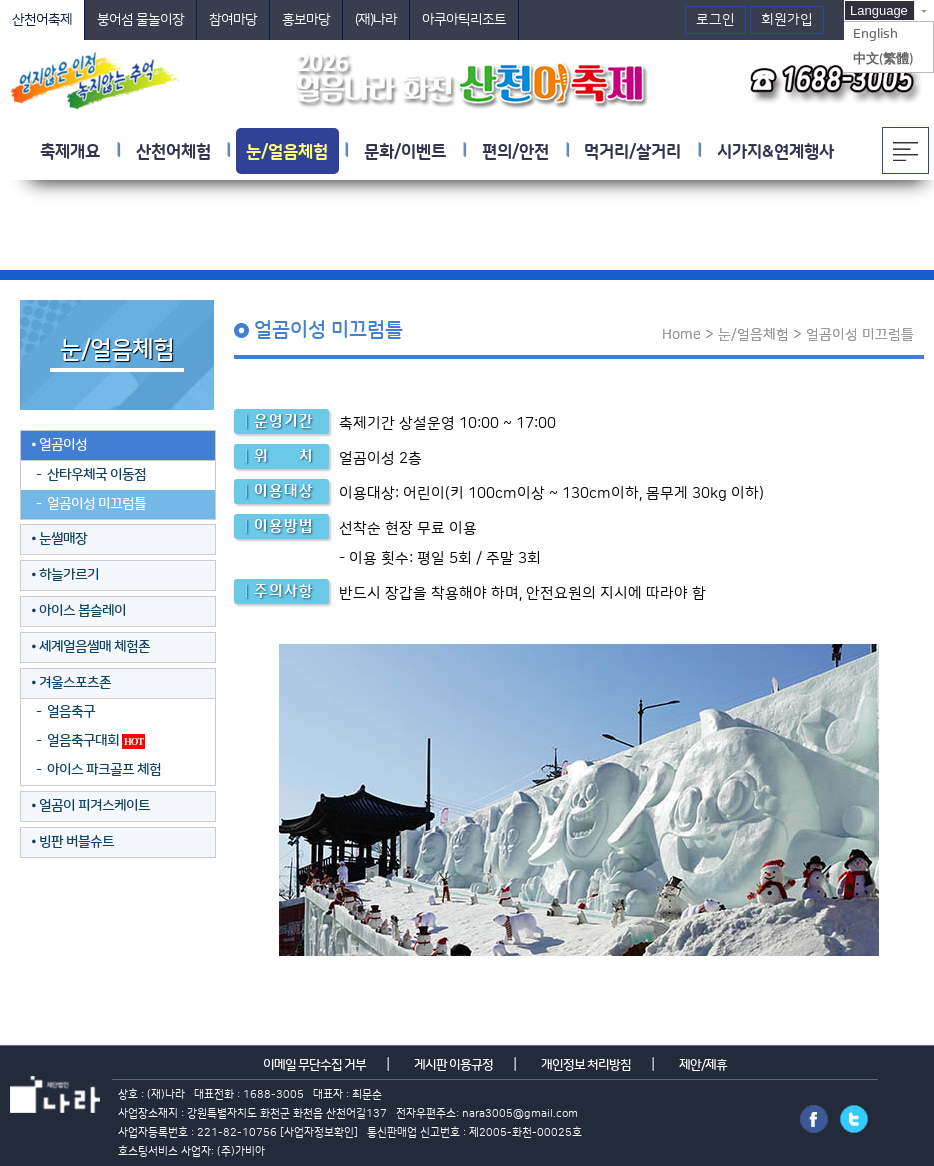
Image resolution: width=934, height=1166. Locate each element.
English (875, 34)
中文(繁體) (883, 59)
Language (879, 10)
